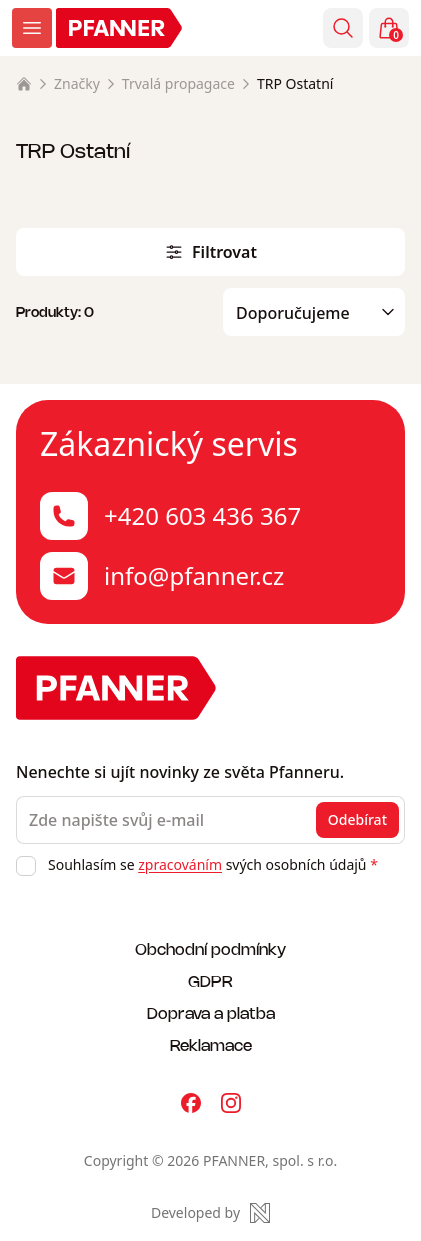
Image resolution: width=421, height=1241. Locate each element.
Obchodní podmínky (210, 948)
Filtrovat (210, 252)
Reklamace (211, 1044)
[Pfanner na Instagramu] (231, 1103)
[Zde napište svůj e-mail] (210, 820)
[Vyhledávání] (343, 28)
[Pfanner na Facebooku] (191, 1103)
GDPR (210, 980)
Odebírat (357, 819)
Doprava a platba (211, 1012)
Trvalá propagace (178, 83)
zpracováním (180, 864)
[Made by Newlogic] (210, 1213)
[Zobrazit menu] (32, 28)
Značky (77, 83)
